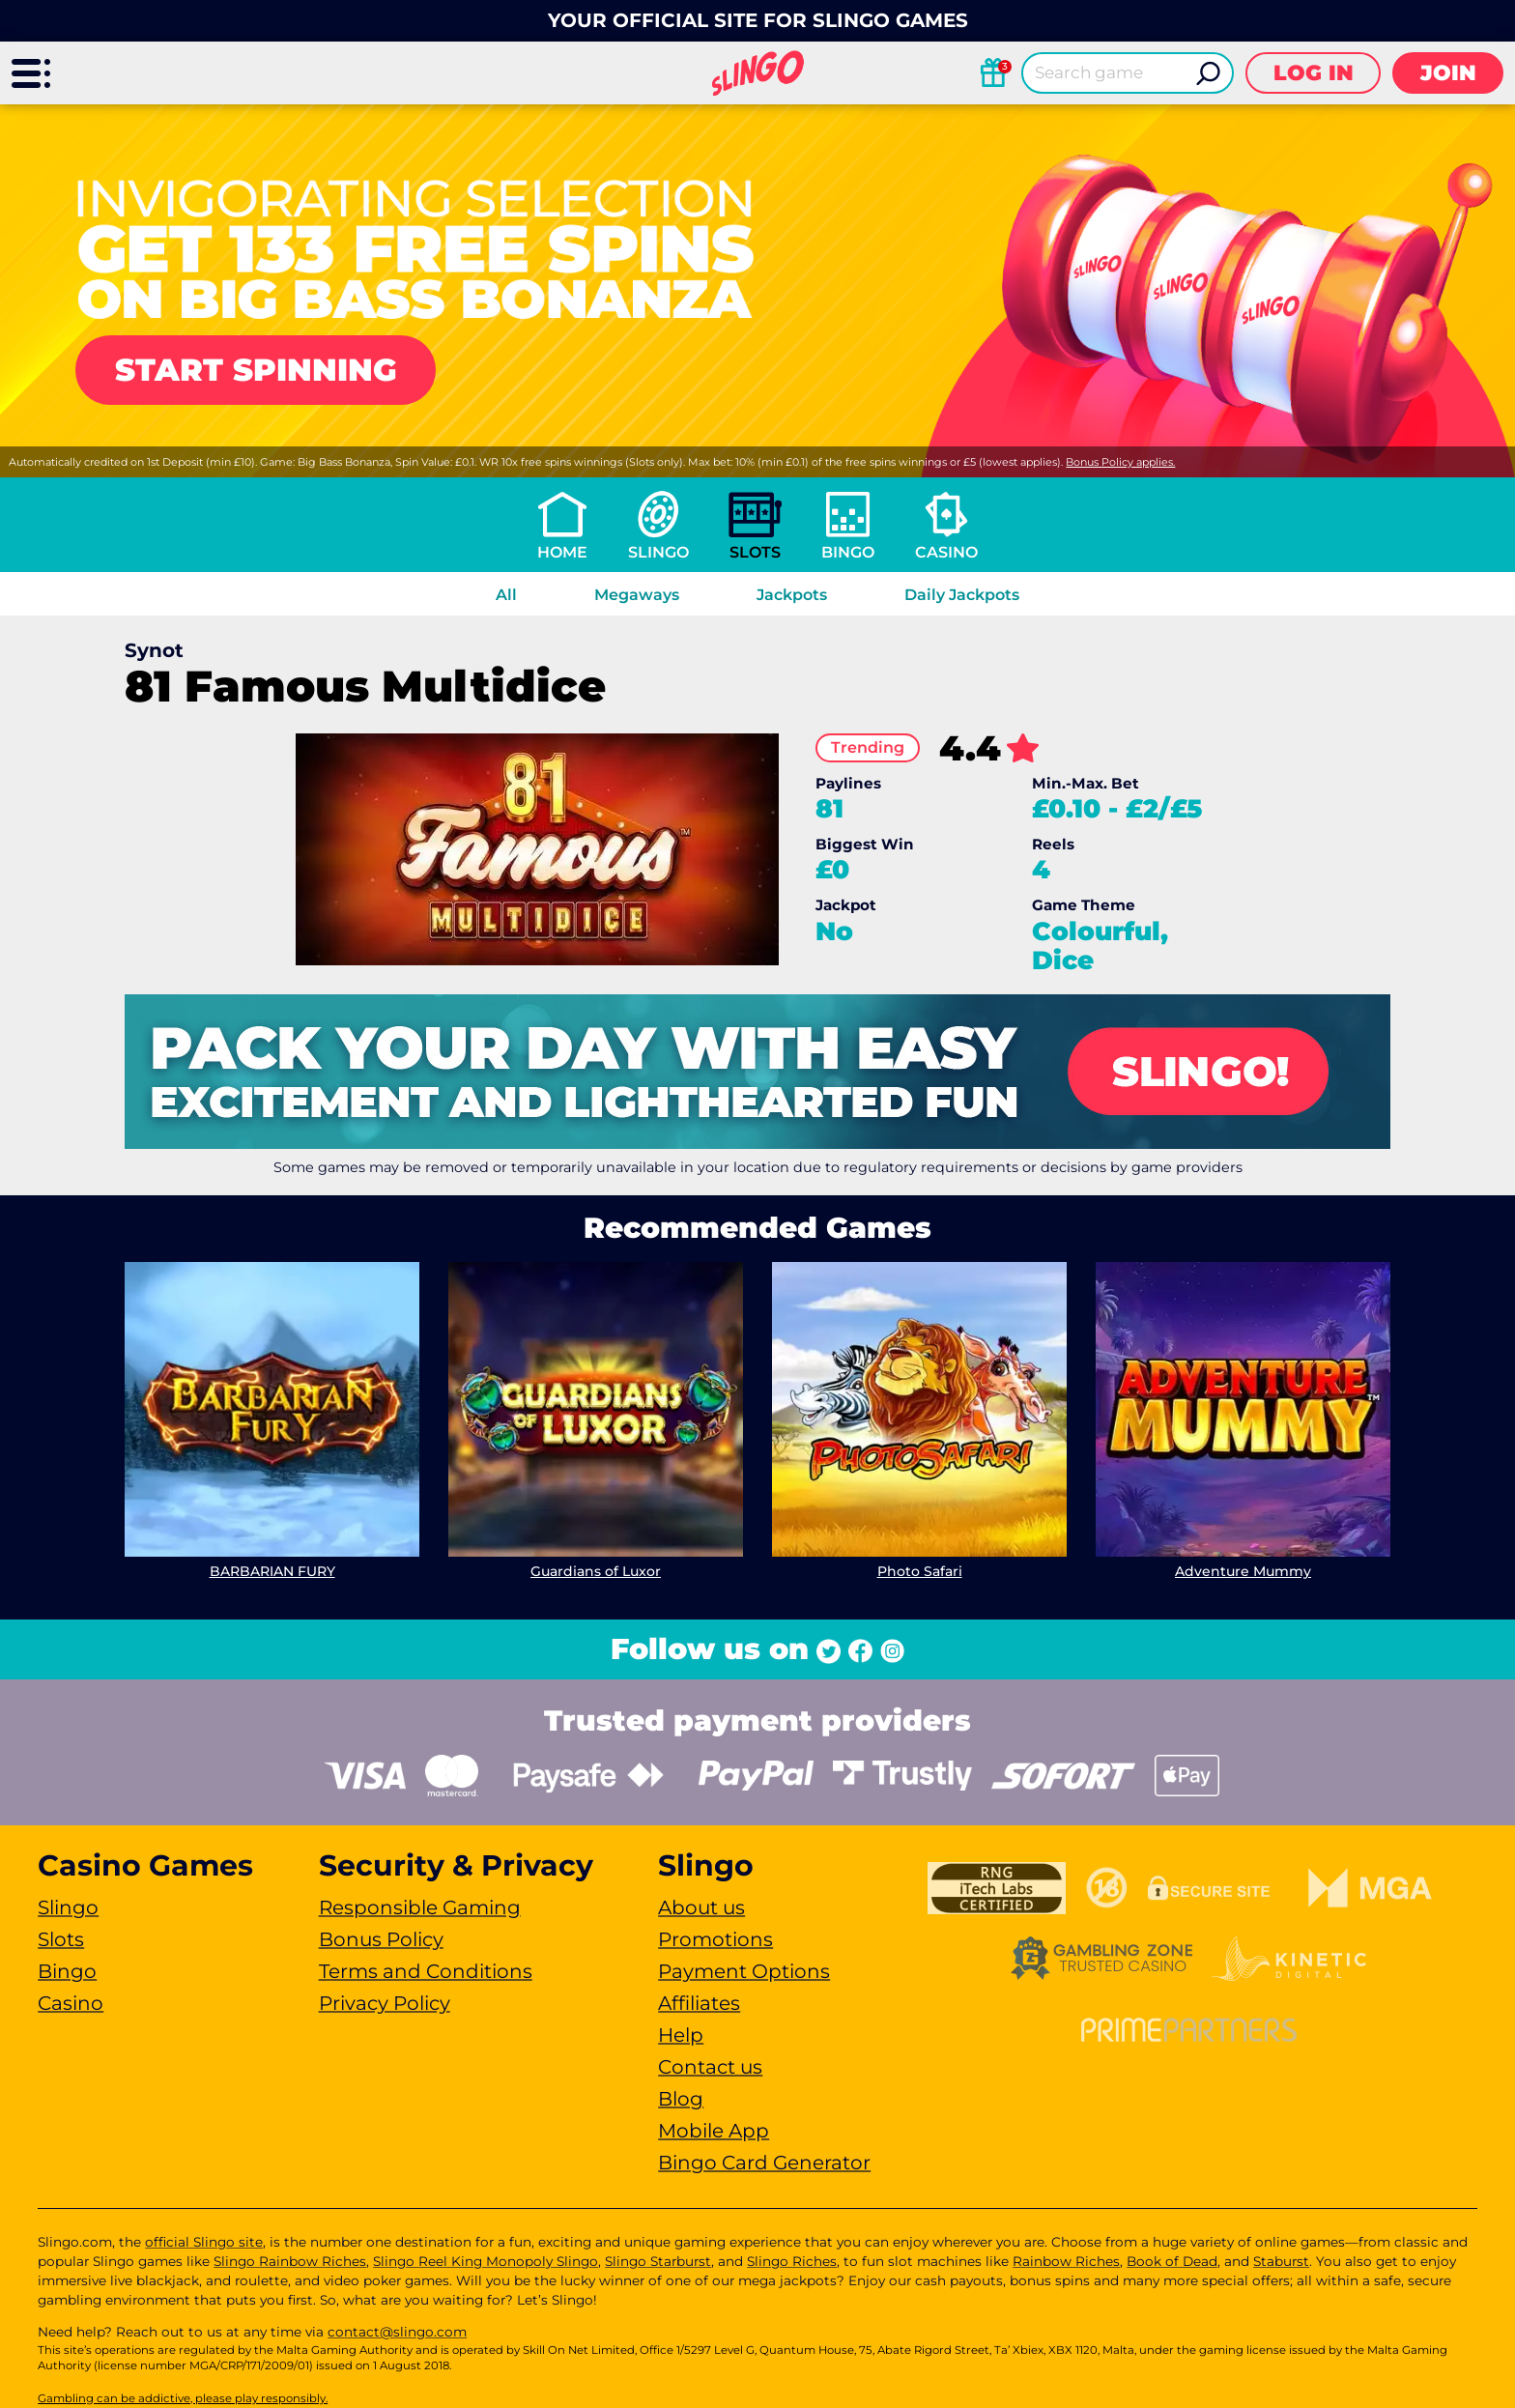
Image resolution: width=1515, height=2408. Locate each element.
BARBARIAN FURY (272, 1571)
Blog (680, 2098)
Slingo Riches (792, 2261)
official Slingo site (204, 2242)
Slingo (658, 552)
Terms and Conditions (425, 1971)
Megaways (636, 595)
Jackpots (792, 595)
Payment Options (744, 1971)
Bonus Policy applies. (1120, 462)
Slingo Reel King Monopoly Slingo (485, 2261)
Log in (1313, 73)
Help (680, 2035)
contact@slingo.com (397, 2331)
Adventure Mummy (1243, 1571)
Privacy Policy (384, 2003)
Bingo (847, 552)
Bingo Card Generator (764, 2162)
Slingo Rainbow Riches (290, 2261)
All (506, 595)
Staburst (1281, 2261)
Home (562, 552)
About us (701, 1907)
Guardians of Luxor (595, 1571)
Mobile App (713, 2130)
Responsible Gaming (420, 1907)
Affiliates (699, 2003)
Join (1448, 73)
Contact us (710, 2066)
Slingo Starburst (658, 2261)
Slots (755, 552)
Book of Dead (1172, 2261)
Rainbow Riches (1066, 2261)
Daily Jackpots (961, 595)
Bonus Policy (381, 1939)
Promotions (715, 1939)
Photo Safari (919, 1571)
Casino (946, 552)
